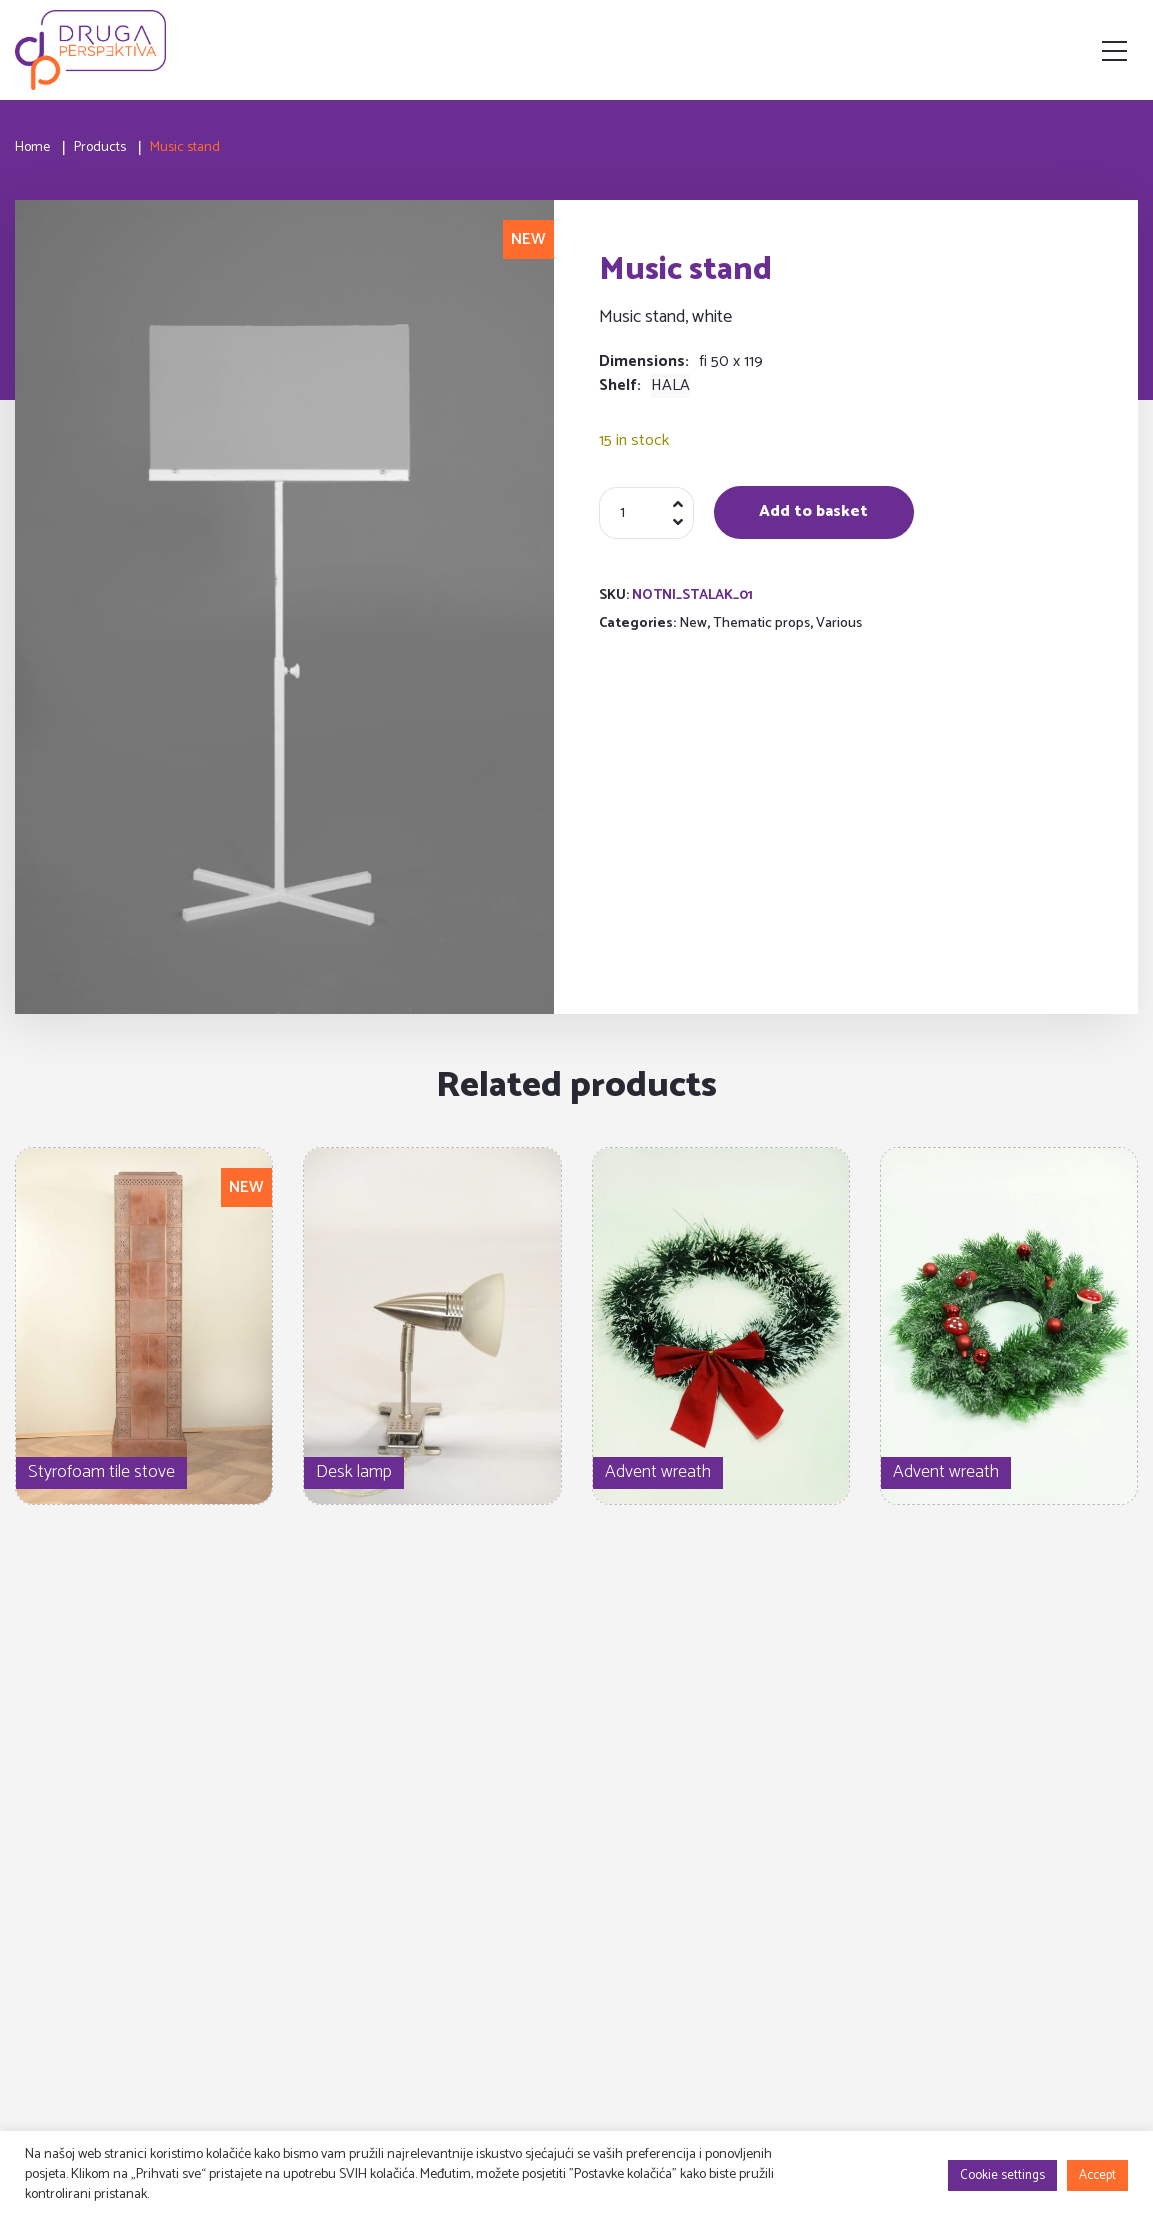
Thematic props (761, 623)
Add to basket (813, 511)
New (693, 623)
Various (839, 623)
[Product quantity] (646, 513)
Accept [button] (1097, 2175)
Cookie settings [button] (1002, 2175)
